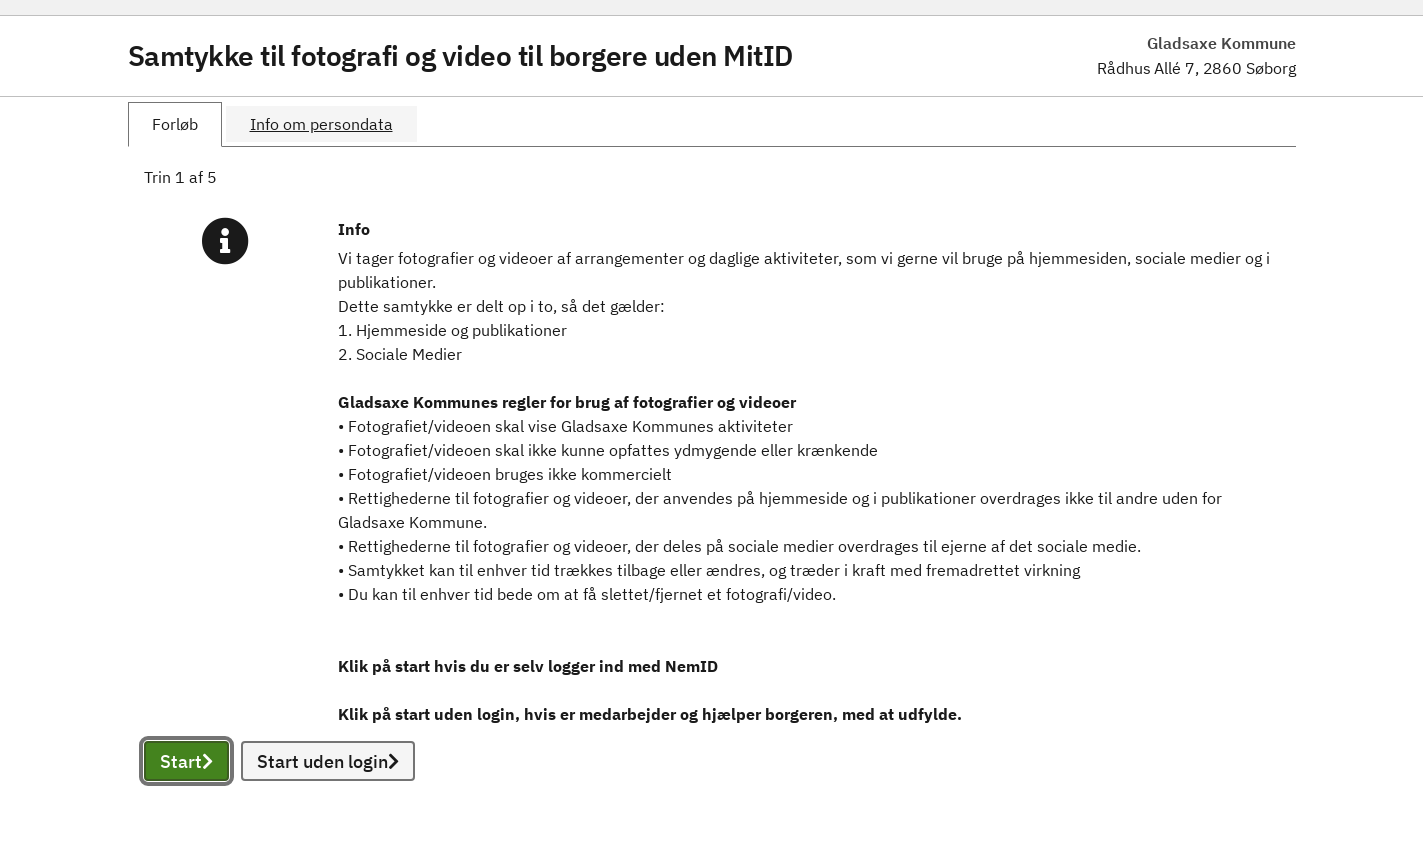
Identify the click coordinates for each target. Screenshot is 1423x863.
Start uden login (328, 761)
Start (186, 761)
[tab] (175, 124)
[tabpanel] (712, 496)
